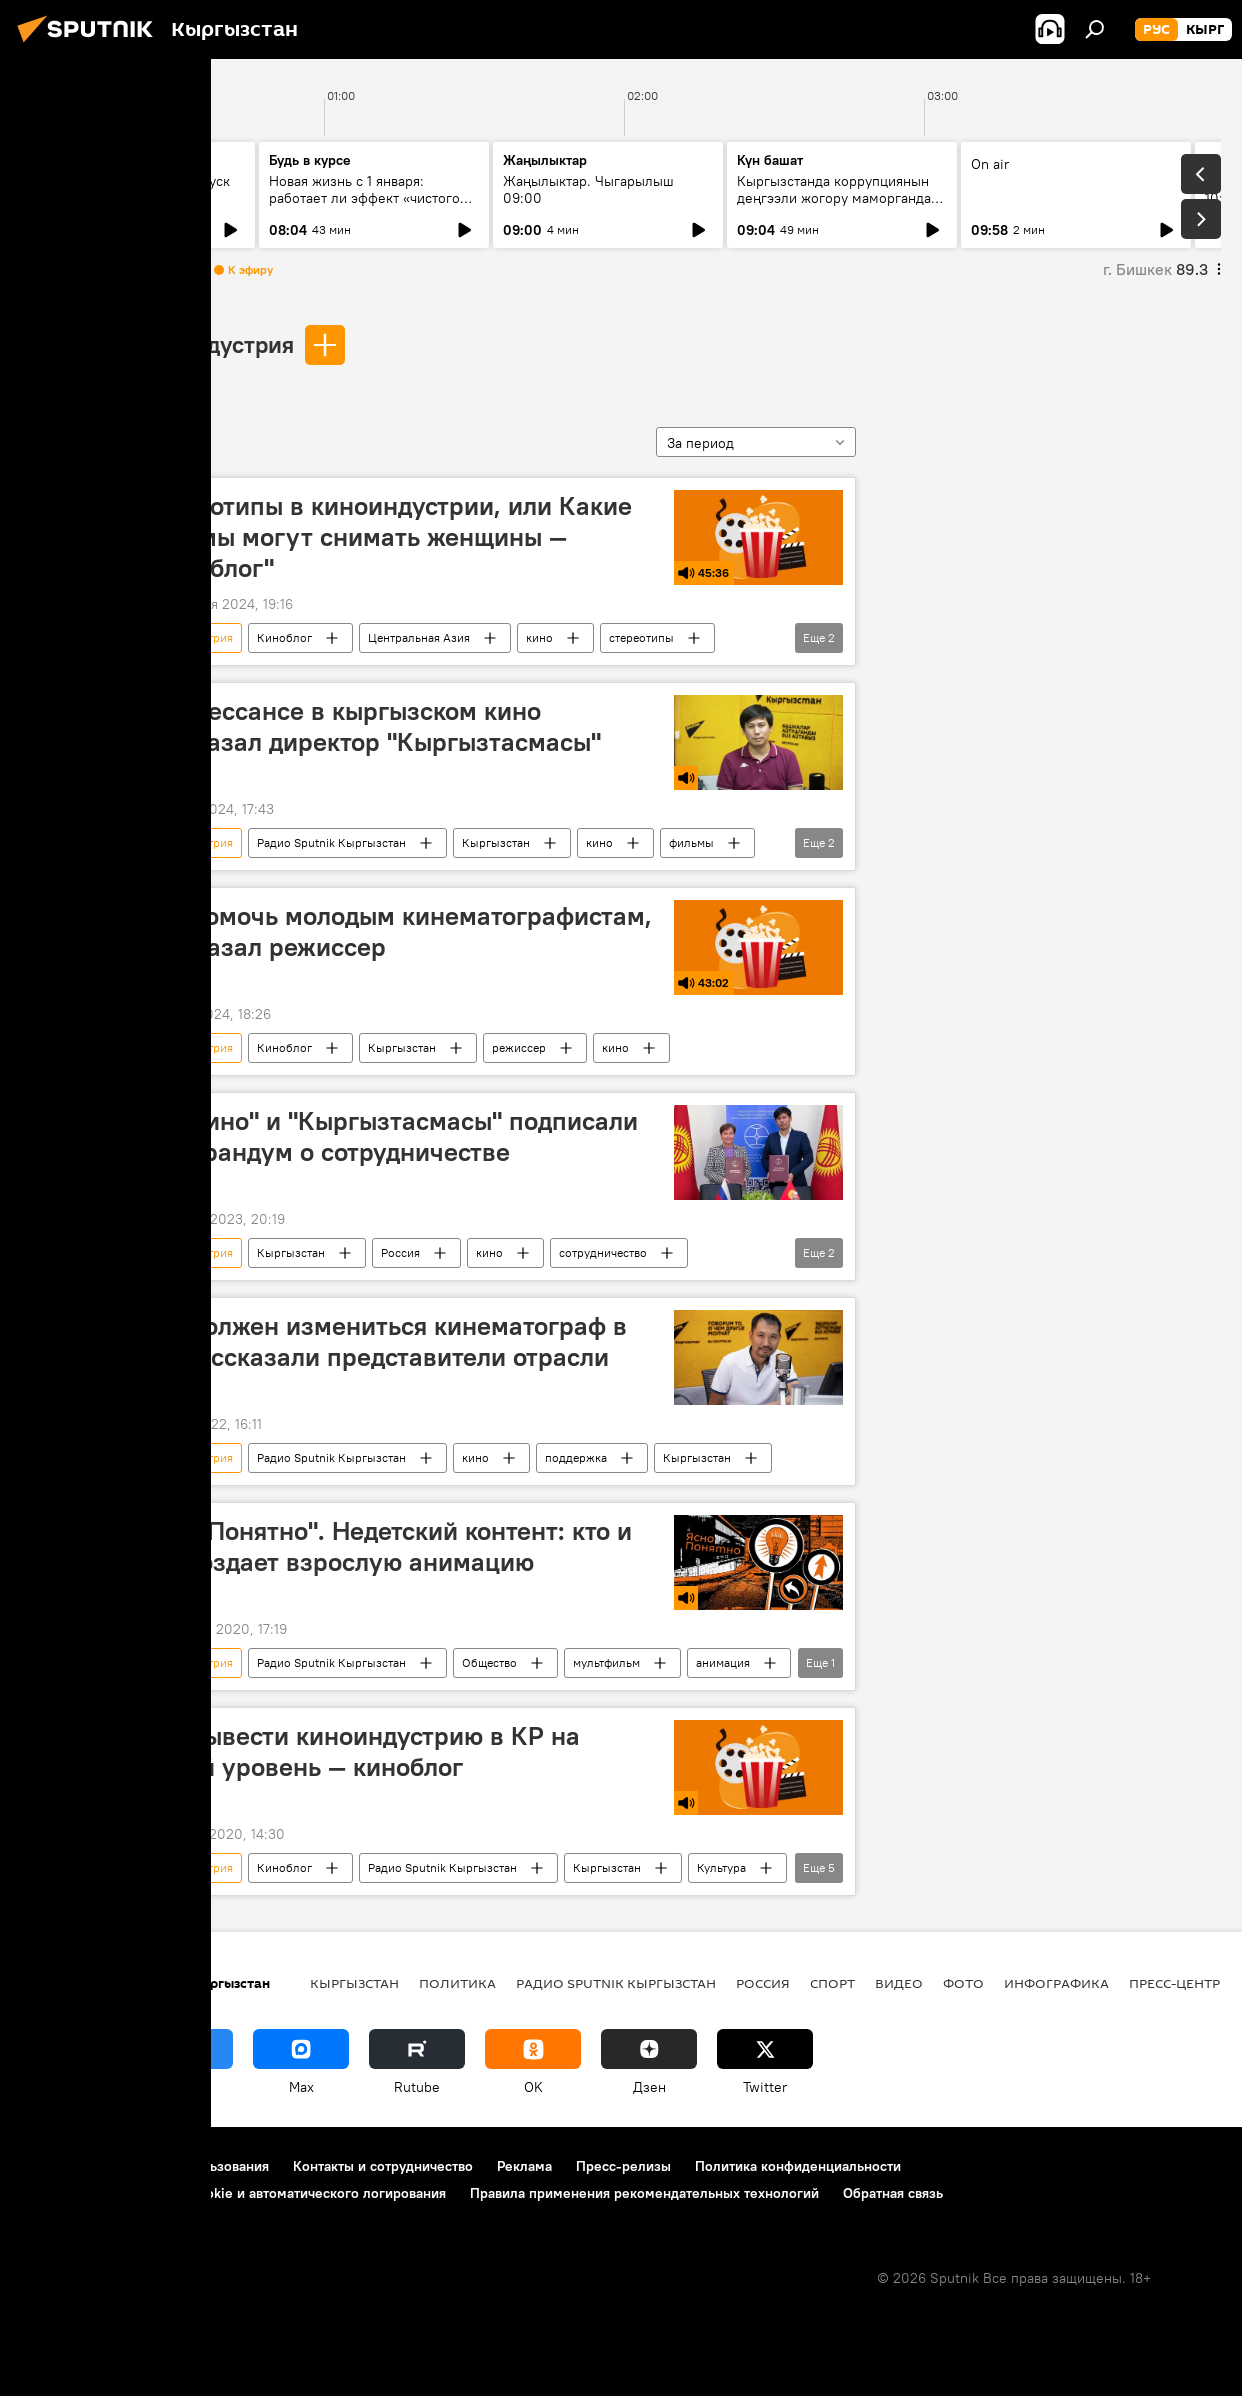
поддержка (576, 1457)
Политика (457, 1983)
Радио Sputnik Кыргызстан (331, 842)
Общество (489, 1662)
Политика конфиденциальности (798, 2166)
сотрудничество (603, 1252)
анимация (723, 1662)
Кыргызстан (496, 842)
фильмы (691, 842)
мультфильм (606, 1662)
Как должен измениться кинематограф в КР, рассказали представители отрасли (383, 1341)
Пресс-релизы (623, 2166)
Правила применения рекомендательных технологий (644, 2193)
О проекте (54, 2166)
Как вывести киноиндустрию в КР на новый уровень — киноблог (359, 1751)
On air (990, 164)
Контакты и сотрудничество (383, 2166)
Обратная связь (893, 2193)
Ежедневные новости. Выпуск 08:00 (132, 189)
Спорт (832, 1983)
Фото (963, 1983)
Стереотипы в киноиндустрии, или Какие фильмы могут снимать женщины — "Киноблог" (385, 537)
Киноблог (284, 637)
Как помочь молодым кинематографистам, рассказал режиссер (395, 931)
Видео (899, 1983)
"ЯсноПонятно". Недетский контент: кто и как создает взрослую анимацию (385, 1546)
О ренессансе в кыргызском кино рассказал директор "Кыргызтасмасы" (370, 726)
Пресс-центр (1174, 1983)
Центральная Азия (419, 637)
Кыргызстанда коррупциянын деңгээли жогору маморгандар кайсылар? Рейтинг (838, 198)
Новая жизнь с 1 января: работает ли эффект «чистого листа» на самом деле (364, 198)
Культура (721, 1867)
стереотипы (641, 637)
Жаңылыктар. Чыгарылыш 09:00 (588, 189)
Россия (400, 1252)
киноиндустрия (210, 344)
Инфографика (1056, 1983)
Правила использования (190, 2166)
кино (539, 637)
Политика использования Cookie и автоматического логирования (233, 2193)
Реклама (524, 2166)
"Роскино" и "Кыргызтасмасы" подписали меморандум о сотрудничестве (388, 1136)
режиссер (519, 1047)
